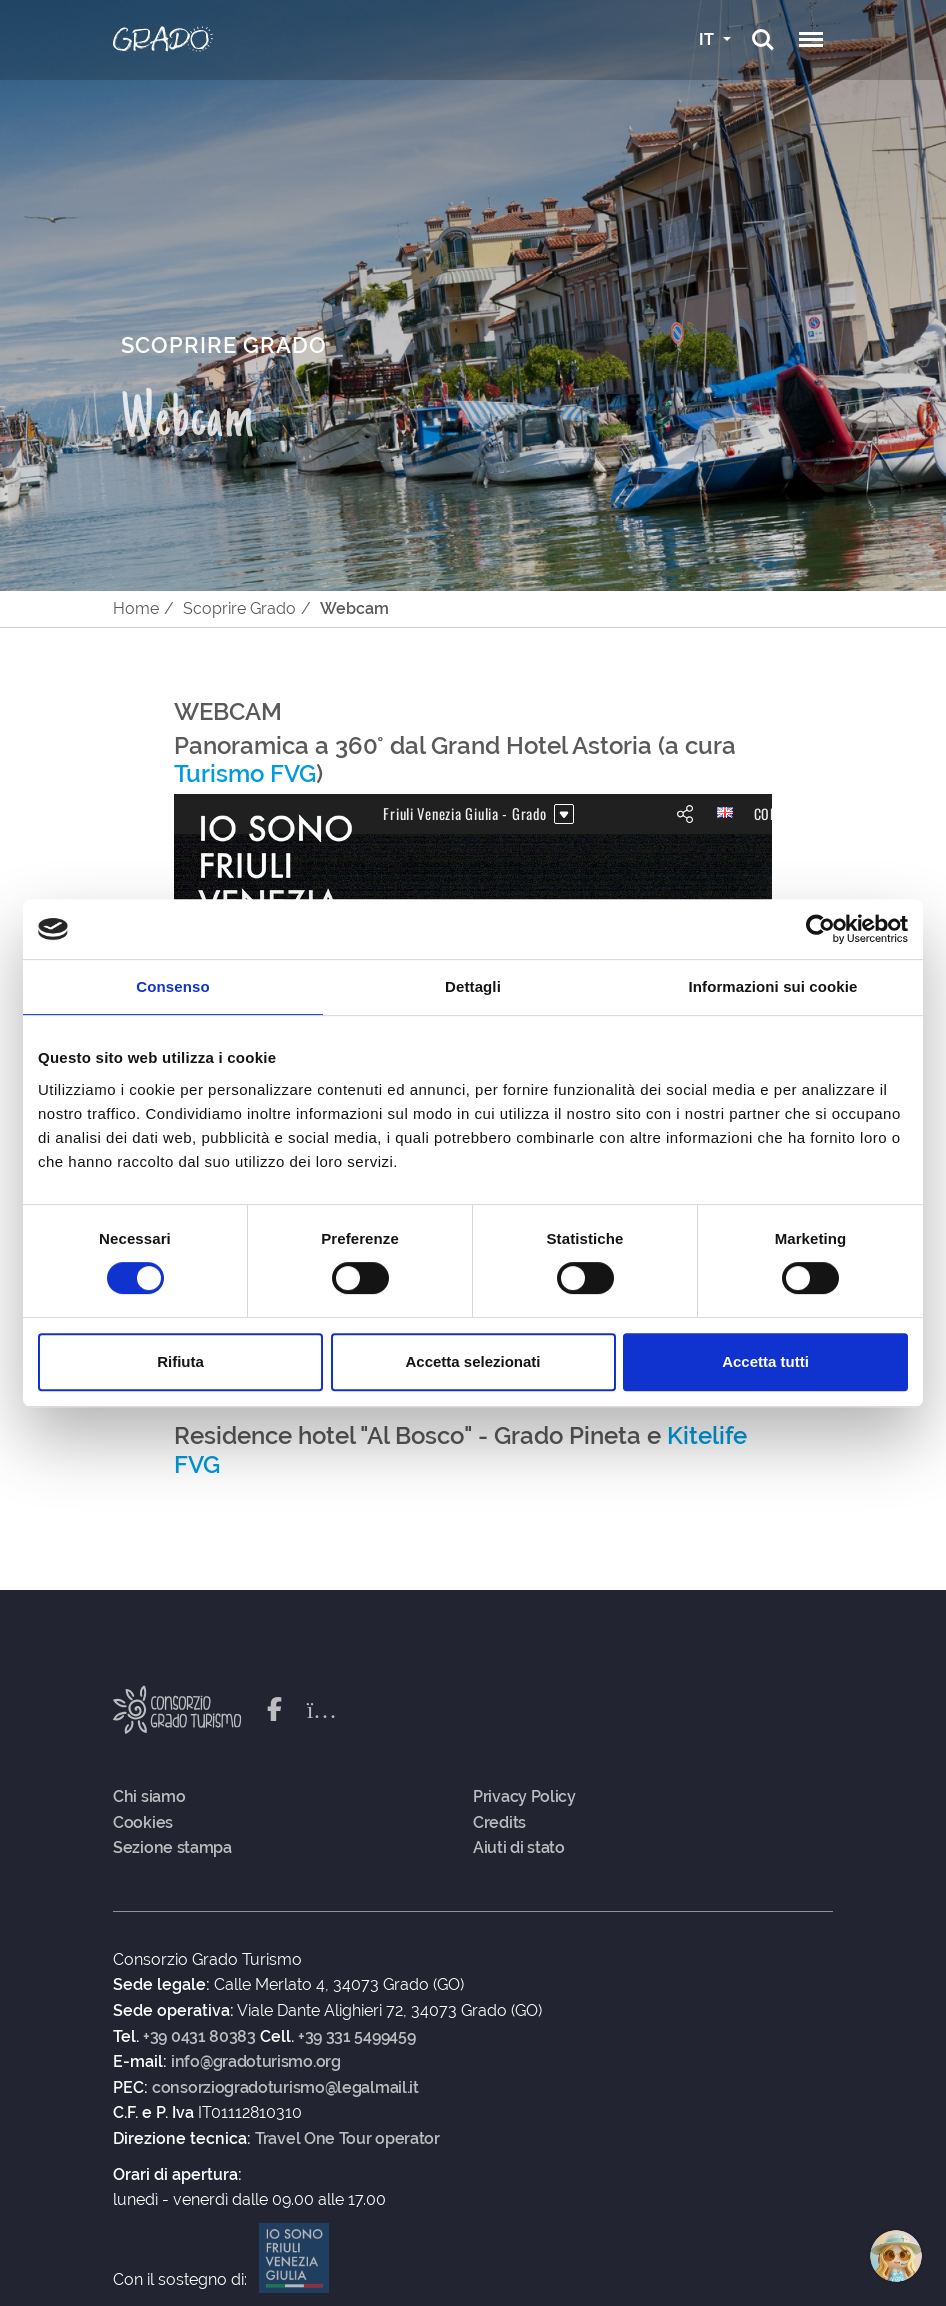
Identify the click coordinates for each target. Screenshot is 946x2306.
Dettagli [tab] (473, 986)
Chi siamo (149, 1797)
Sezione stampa (172, 1848)
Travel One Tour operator (347, 2139)
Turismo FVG (245, 773)
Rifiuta (180, 1361)
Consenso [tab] (172, 986)
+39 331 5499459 (357, 2037)
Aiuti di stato (519, 1848)
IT (708, 39)
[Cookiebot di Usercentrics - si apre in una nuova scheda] (820, 929)
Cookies (143, 1823)
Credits (499, 1823)
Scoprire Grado (239, 608)
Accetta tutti (765, 1361)
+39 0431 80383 (199, 2037)
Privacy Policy (524, 1797)
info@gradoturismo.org (256, 2062)
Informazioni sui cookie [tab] (773, 986)
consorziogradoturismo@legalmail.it (285, 2088)
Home (136, 608)
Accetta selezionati (472, 1361)
